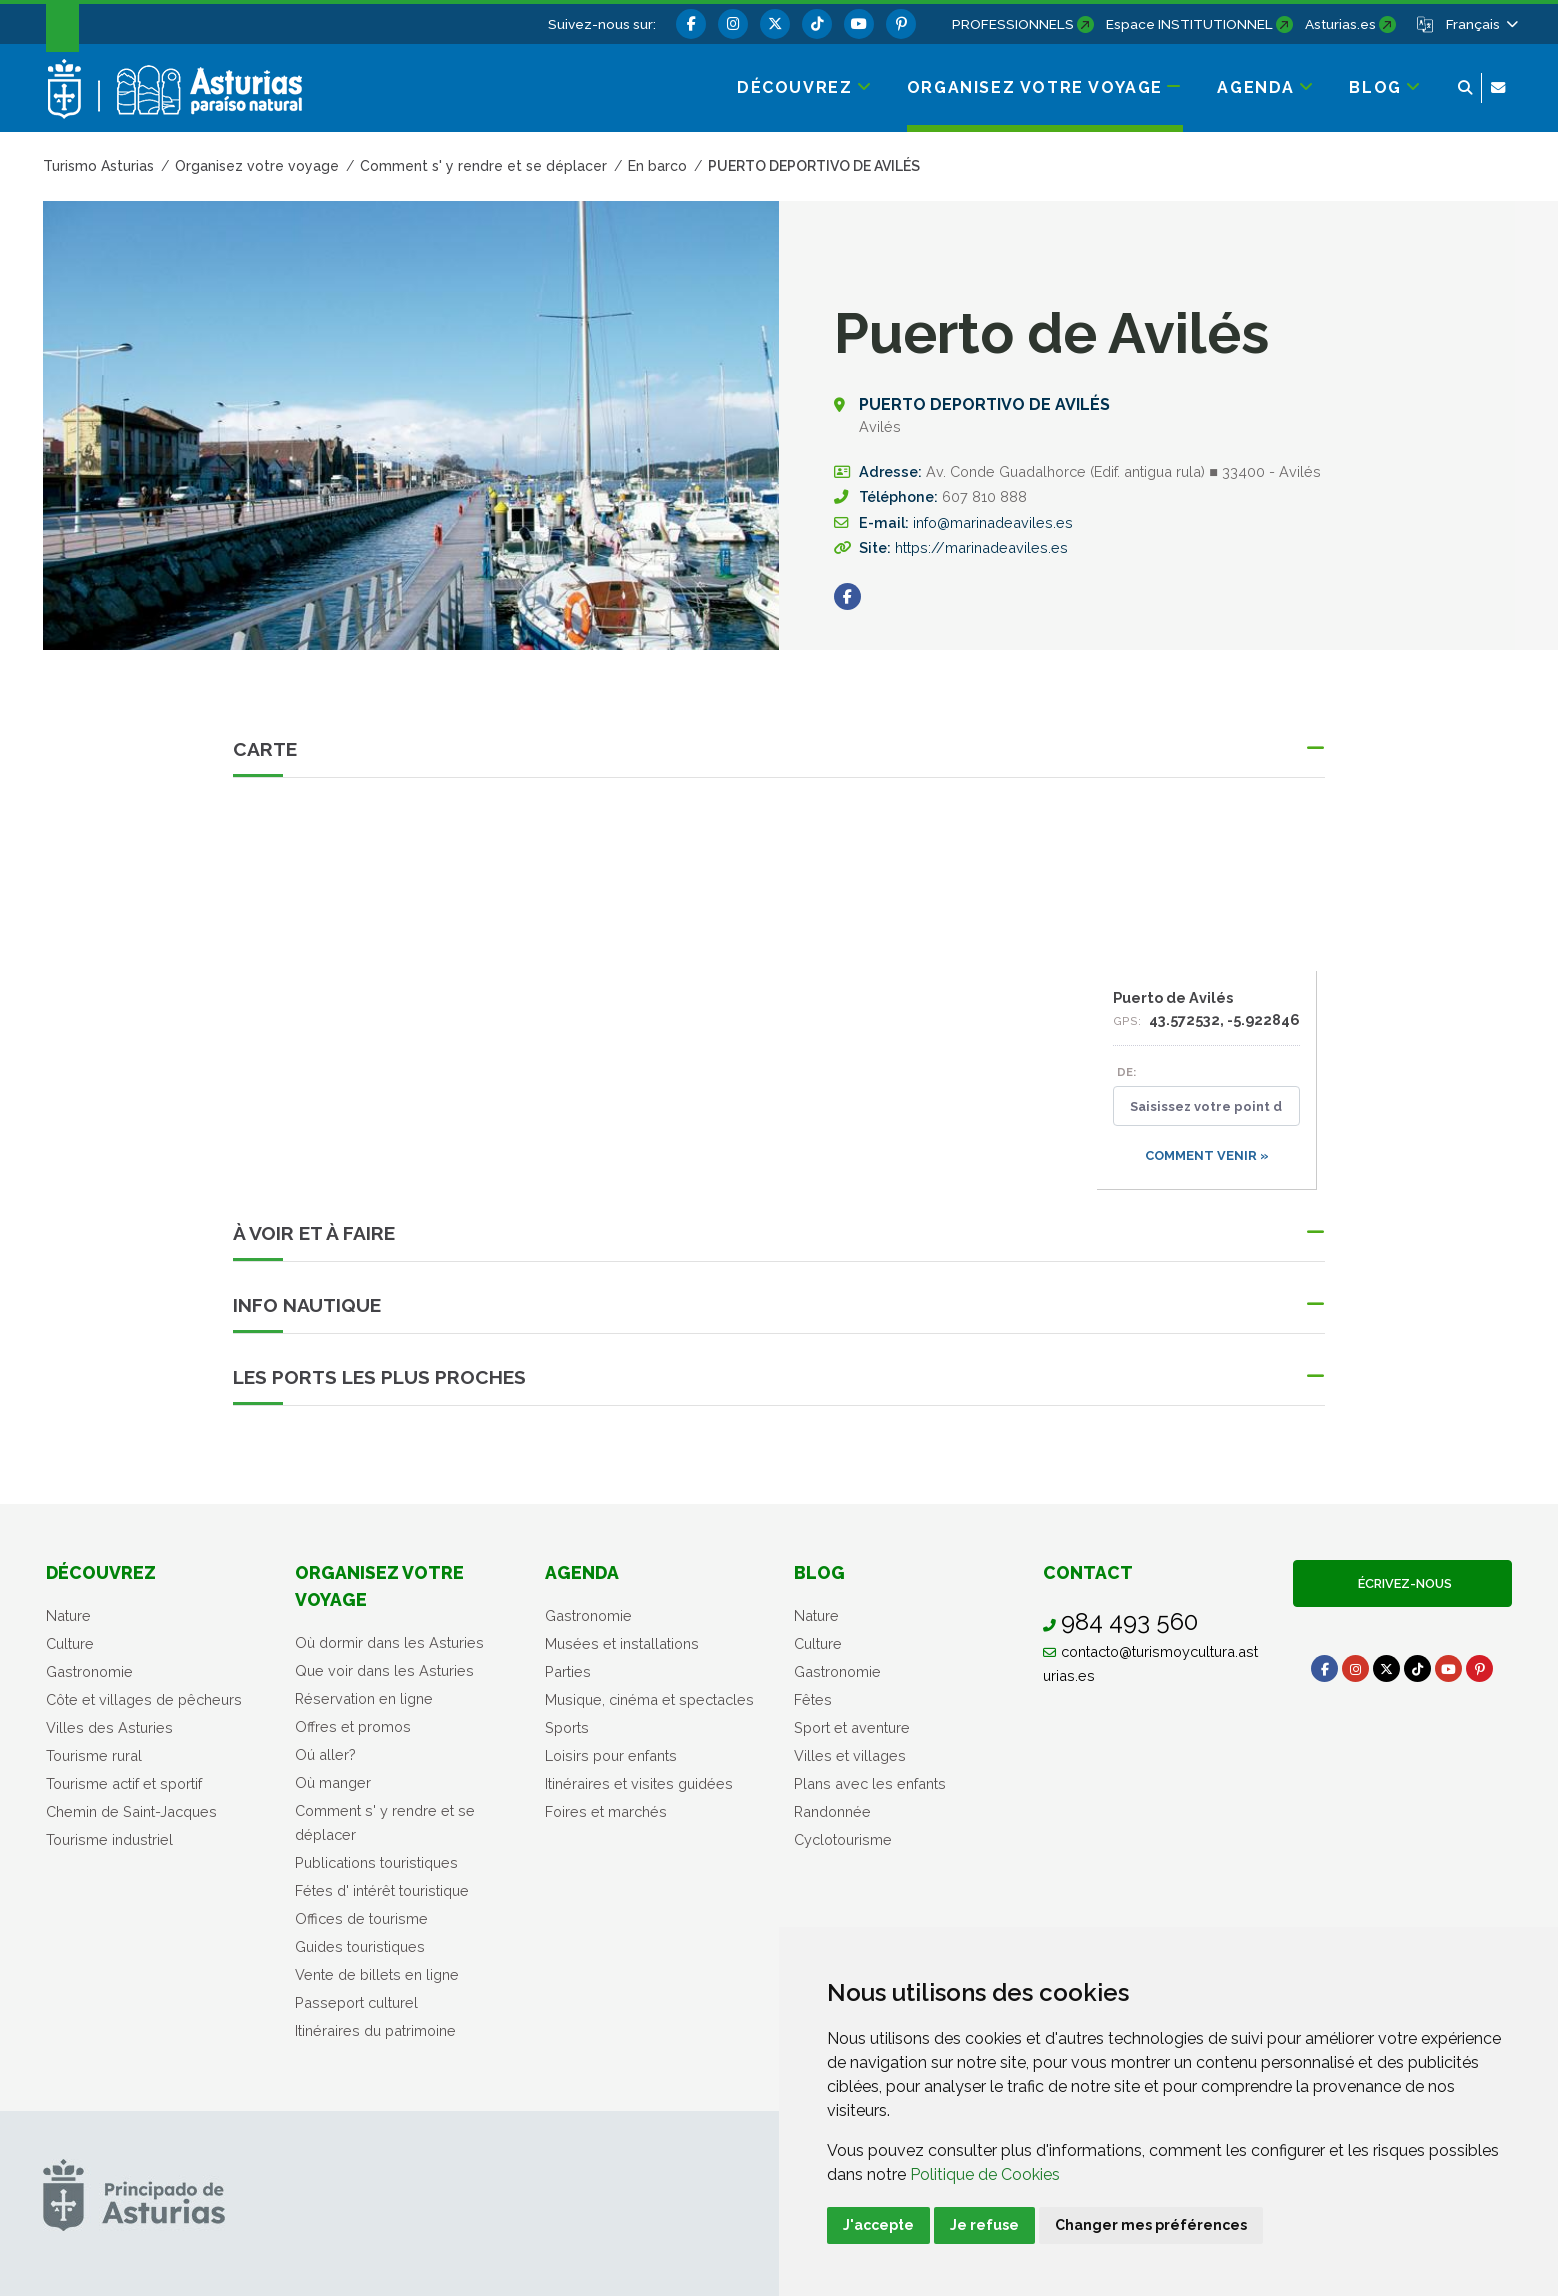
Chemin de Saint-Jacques (131, 1811)
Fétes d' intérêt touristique (382, 1890)
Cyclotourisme (843, 1839)
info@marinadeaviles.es (993, 522)
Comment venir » (1207, 1155)
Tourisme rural (94, 1755)
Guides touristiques (360, 1946)
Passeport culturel (356, 2002)
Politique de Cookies (985, 2174)
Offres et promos (353, 1726)
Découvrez (101, 1572)
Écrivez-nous (1402, 1583)
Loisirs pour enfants (611, 1755)
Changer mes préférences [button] (1151, 2225)
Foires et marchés (606, 1811)
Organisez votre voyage (379, 1585)
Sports (567, 1727)
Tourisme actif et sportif (124, 1783)
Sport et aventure (852, 1727)
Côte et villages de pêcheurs (144, 1699)
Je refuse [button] (984, 2225)
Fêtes (813, 1699)
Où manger (333, 1782)
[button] (1480, 24)
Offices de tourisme (361, 1918)
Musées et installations (622, 1643)
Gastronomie (89, 1671)
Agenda (582, 1572)
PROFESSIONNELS (1013, 24)
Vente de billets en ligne (377, 1974)
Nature (68, 1615)
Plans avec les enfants (870, 1783)
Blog (819, 1572)
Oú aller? (325, 1754)
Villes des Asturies (109, 1727)
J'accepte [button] (878, 2225)
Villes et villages (850, 1755)
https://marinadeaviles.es (981, 547)
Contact (1088, 1572)
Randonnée (832, 1811)
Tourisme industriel (109, 1839)
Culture (70, 1643)
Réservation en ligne (364, 1698)
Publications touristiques (376, 1862)
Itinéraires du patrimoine (375, 2030)
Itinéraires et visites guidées (639, 1783)
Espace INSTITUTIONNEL (1189, 24)
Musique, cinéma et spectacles (649, 1699)
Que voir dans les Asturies (384, 1670)
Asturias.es (1340, 24)
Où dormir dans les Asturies (389, 1642)
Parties (568, 1671)
